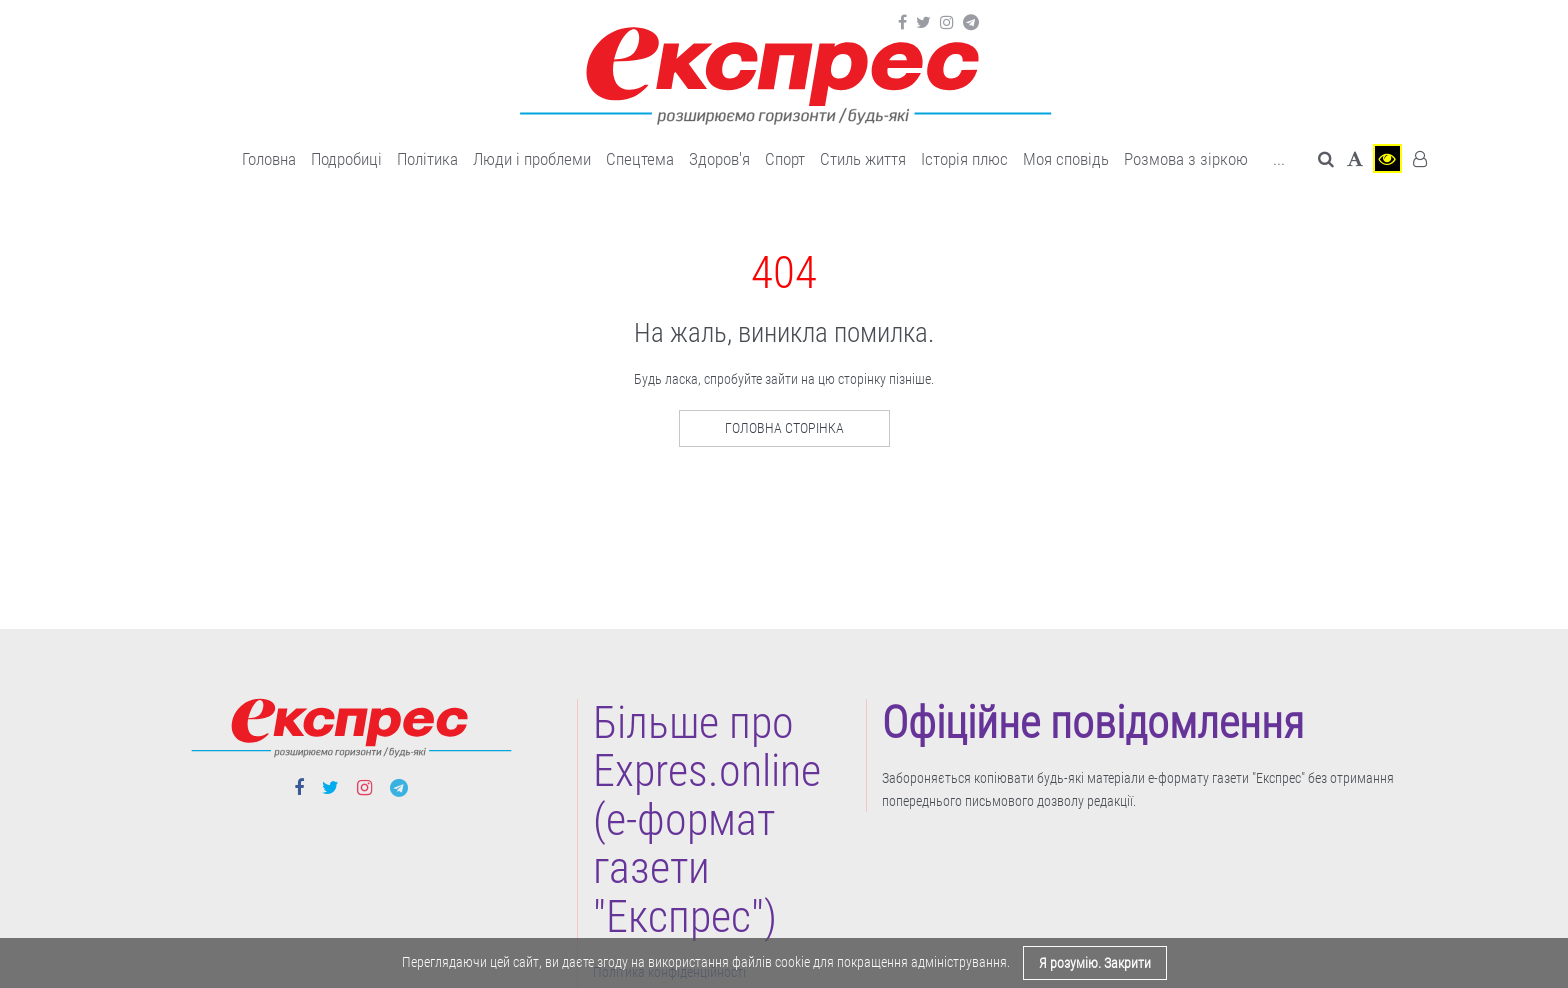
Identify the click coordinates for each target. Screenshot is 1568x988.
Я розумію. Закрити (1095, 963)
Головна (269, 159)
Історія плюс (964, 159)
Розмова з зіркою (1186, 159)
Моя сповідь (1066, 159)
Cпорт (785, 159)
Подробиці (346, 159)
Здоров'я (719, 159)
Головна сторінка (784, 428)
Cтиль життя (863, 159)
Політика (427, 159)
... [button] (1279, 159)
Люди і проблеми (532, 159)
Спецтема (640, 159)
